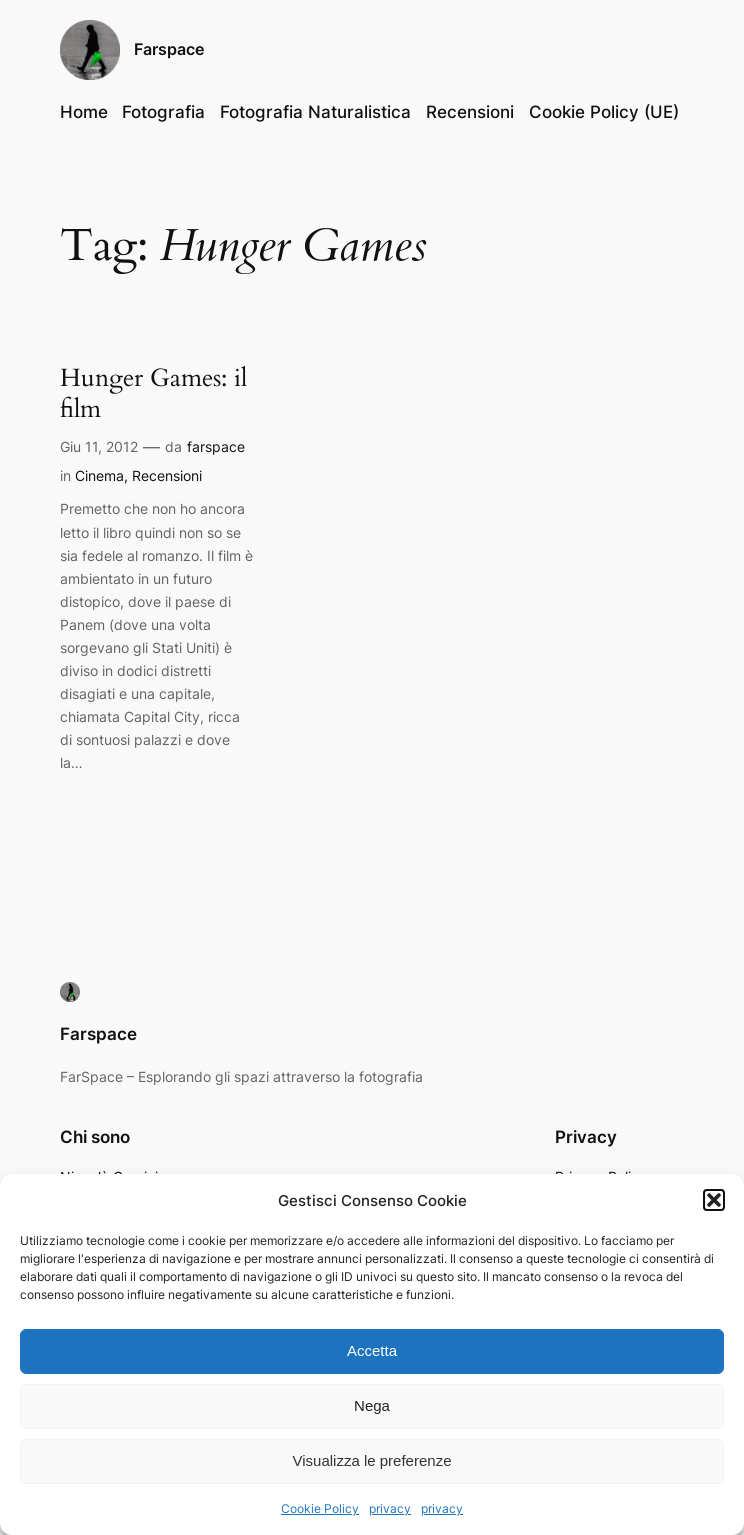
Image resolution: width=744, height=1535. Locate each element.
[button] (714, 1200)
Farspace (169, 49)
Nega (372, 1405)
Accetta (372, 1350)
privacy (390, 1508)
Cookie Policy (320, 1508)
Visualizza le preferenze (372, 1460)
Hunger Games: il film (153, 393)
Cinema (99, 475)
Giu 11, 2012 (99, 446)
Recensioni (167, 475)
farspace (216, 446)
